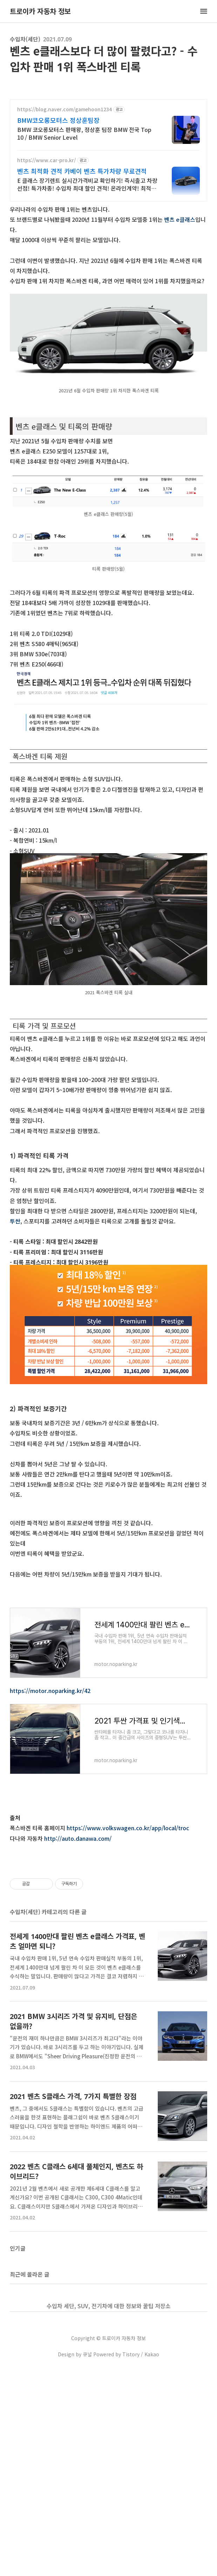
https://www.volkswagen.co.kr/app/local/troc (128, 1937)
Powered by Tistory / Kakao (125, 2562)
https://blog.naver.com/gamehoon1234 (64, 109)
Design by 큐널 (75, 2562)
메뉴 (203, 11)
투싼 (15, 1221)
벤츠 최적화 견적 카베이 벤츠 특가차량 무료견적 (82, 171)
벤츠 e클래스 (179, 219)
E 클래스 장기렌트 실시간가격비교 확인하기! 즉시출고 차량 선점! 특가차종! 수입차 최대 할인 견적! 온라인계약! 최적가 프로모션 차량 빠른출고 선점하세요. (87, 184)
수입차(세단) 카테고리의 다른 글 (48, 2119)
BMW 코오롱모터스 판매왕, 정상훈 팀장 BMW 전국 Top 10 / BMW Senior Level (84, 133)
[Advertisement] (108, 1563)
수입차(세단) (25, 39)
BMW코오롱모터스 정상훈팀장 (58, 120)
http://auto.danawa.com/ (77, 1948)
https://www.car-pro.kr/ (46, 160)
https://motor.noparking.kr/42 (50, 1800)
